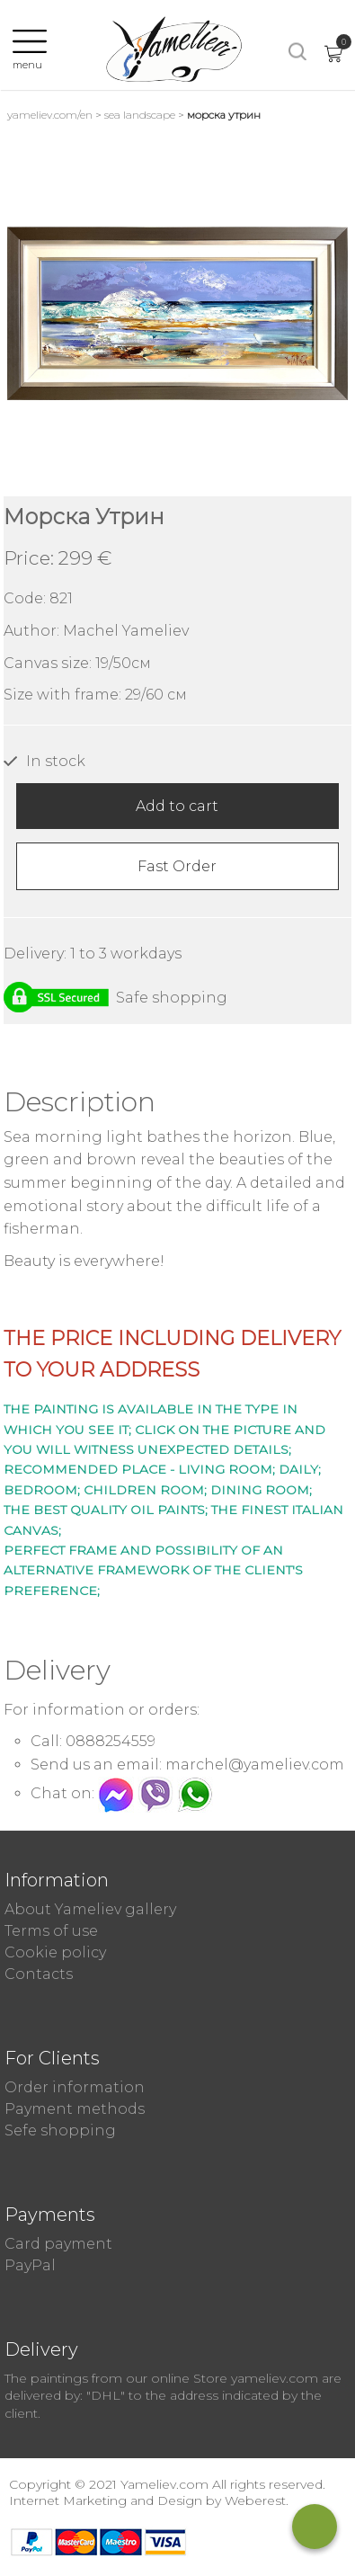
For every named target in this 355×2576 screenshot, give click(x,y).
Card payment (58, 2243)
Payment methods (74, 2108)
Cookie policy (55, 1952)
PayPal (30, 2265)
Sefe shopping (60, 2130)
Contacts (38, 1974)
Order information (74, 2087)
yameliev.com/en (50, 114)
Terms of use (51, 1930)
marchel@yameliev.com (254, 1764)
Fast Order (177, 866)
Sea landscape (139, 114)
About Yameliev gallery (90, 1909)
